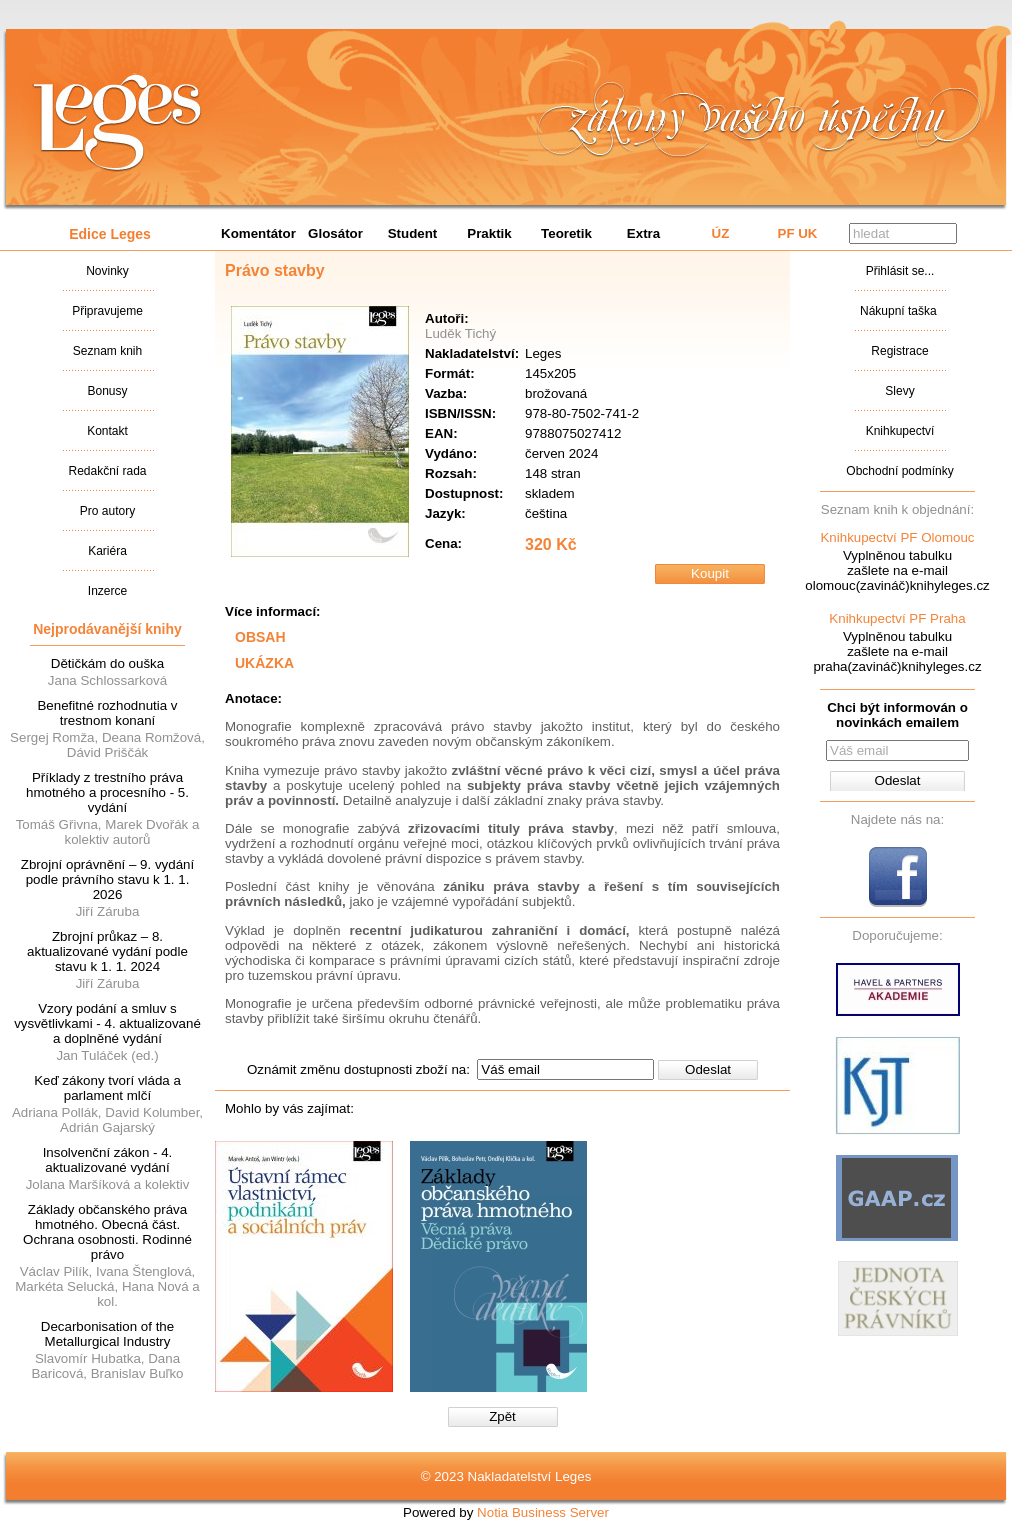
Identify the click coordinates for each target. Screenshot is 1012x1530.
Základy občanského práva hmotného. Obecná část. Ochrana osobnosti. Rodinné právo (107, 1232)
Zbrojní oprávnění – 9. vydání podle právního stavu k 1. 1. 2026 (107, 879)
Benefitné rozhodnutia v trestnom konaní (107, 713)
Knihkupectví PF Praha (897, 618)
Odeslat (708, 1069)
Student (413, 233)
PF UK (798, 233)
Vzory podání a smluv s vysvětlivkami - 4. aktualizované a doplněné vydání (107, 1023)
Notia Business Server (543, 1512)
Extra (643, 233)
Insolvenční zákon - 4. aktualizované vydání (108, 1160)
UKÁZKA (264, 663)
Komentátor (258, 233)
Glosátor (335, 233)
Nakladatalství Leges (117, 123)
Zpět (502, 1416)
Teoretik (566, 233)
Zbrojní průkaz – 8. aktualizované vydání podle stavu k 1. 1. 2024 (107, 951)
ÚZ (721, 233)
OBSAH (260, 637)
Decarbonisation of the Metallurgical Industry (107, 1334)
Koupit (710, 573)
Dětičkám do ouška (107, 663)
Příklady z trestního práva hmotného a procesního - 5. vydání (107, 792)
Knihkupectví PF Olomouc (897, 537)
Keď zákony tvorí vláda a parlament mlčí (107, 1088)
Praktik (489, 233)
